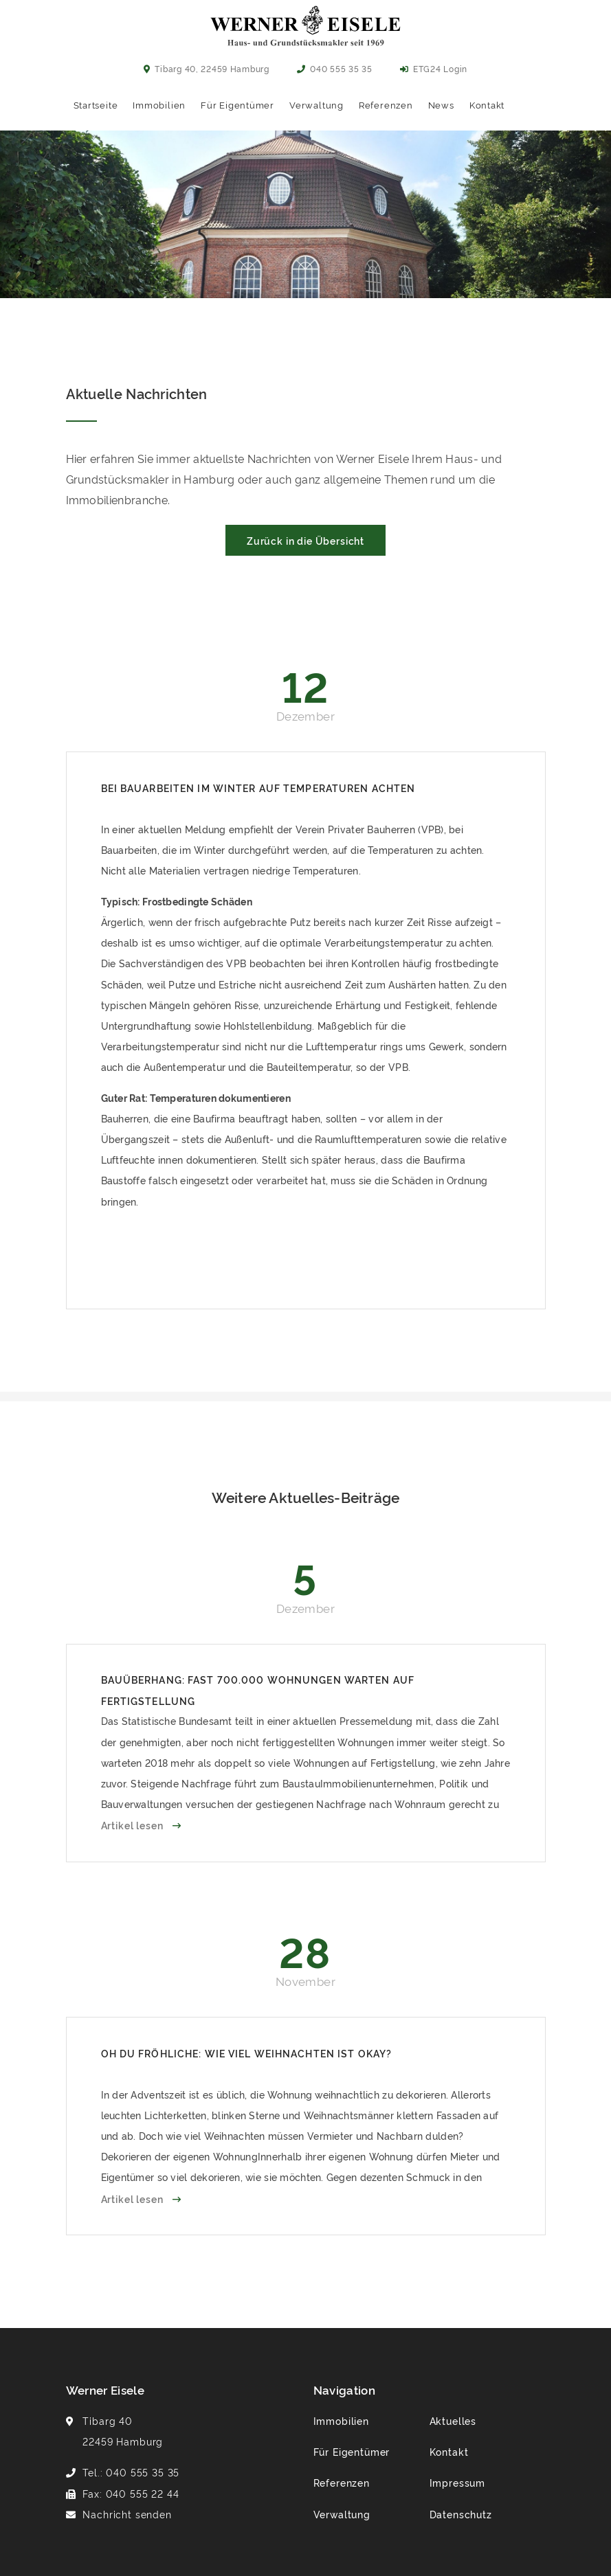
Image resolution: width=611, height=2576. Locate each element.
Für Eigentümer (237, 104)
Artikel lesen (133, 1824)
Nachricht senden (126, 2513)
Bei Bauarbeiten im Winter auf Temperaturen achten (258, 787)
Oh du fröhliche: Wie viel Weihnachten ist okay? (246, 2052)
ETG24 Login (433, 68)
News (441, 104)
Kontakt (486, 104)
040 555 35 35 (335, 68)
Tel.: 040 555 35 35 (130, 2471)
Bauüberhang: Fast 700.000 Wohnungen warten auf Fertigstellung (258, 1689)
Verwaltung (316, 104)
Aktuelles (453, 2420)
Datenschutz (461, 2513)
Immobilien (159, 104)
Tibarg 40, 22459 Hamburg (206, 68)
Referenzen (386, 104)
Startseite (96, 104)
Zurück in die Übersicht (305, 540)
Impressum (458, 2482)
